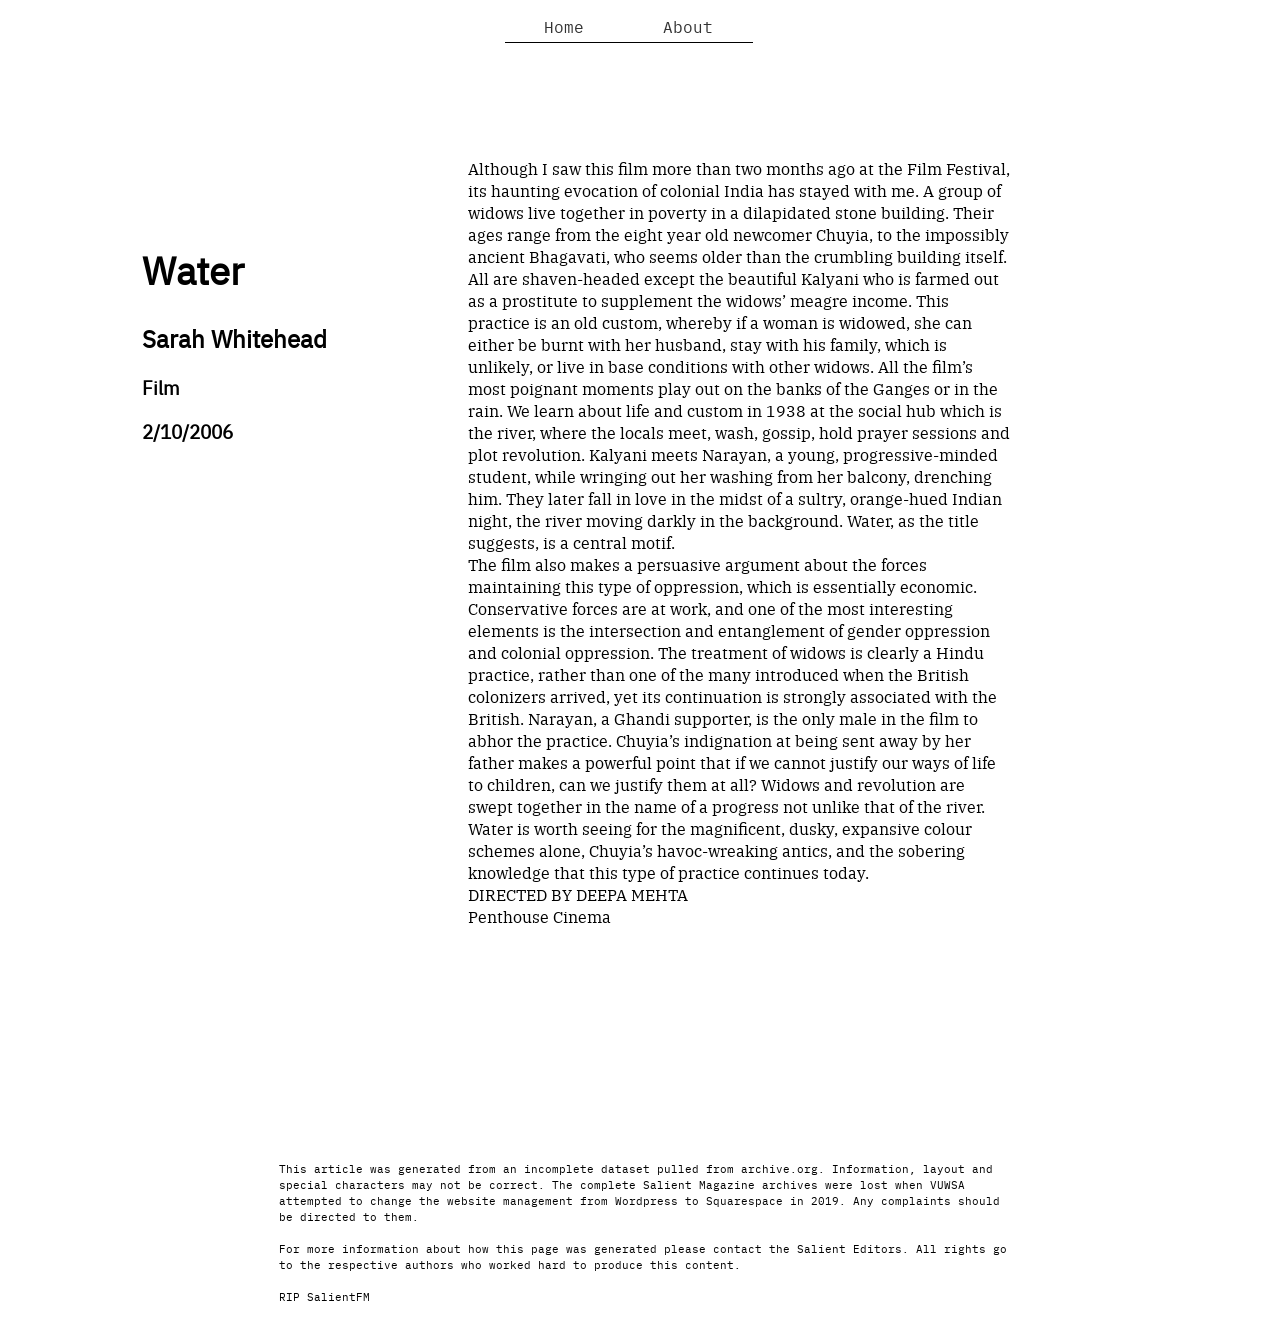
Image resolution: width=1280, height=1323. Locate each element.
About (688, 26)
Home (564, 26)
